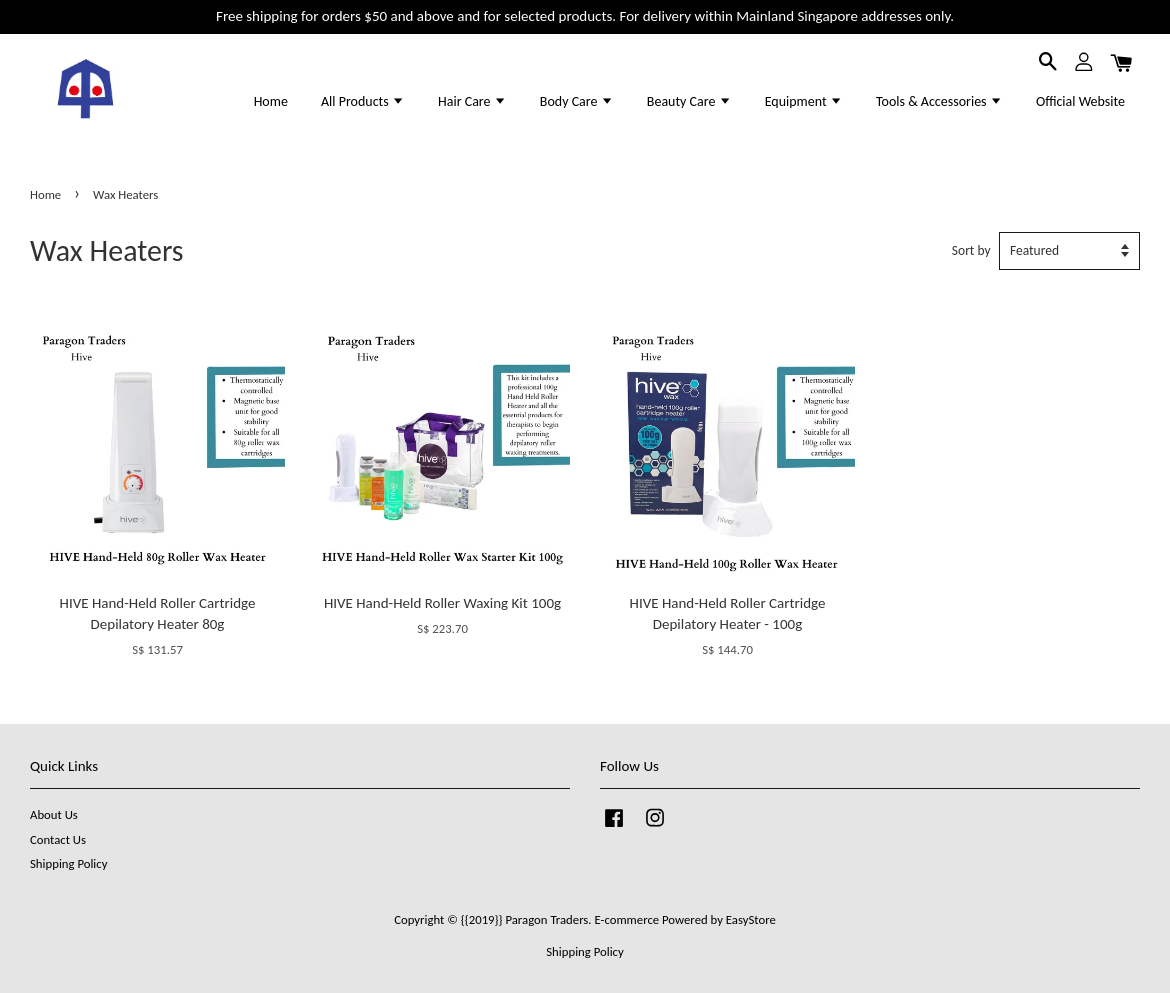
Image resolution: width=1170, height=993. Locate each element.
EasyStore (751, 919)
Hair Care (472, 101)
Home (271, 101)
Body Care (577, 101)
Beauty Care (689, 101)
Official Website (1080, 101)
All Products (363, 101)
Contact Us (58, 839)
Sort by (971, 250)
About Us (54, 814)
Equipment (804, 101)
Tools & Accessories (939, 101)
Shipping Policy (68, 863)
